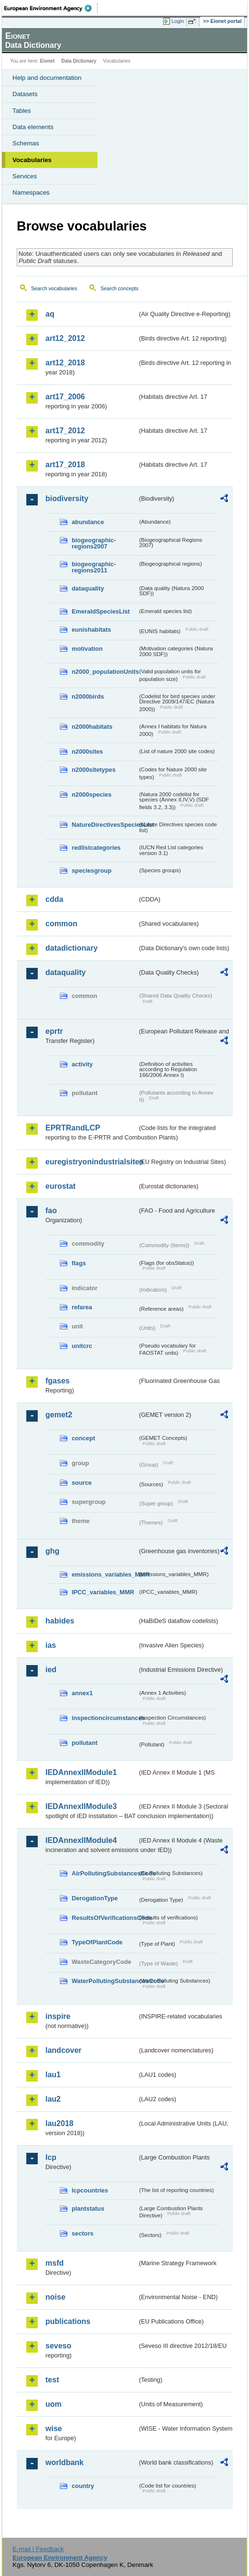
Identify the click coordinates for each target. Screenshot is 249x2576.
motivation (87, 648)
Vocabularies (32, 160)
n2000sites (87, 751)
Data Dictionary (78, 61)
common (61, 924)
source (82, 1482)
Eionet (47, 61)
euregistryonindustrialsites (91, 1162)
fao (51, 1210)
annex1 (82, 1693)
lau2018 (59, 2123)
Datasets (25, 94)
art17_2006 (65, 397)
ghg (52, 1551)
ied (50, 1670)
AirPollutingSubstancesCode (105, 1873)
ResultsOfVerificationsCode (105, 1917)
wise (53, 2428)
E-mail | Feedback (38, 2549)
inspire (57, 2016)
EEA (50, 8)
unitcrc (82, 1345)
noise (55, 2297)
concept (83, 1438)
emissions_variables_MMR (105, 1574)
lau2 (53, 2099)
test (52, 2380)
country (83, 2485)
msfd (54, 2263)
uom (53, 2404)
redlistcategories (96, 847)
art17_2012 (65, 431)
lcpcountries (90, 2190)
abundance (88, 522)
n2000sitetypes (94, 769)
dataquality (88, 588)
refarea (82, 1307)
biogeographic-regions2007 (94, 543)
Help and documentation (47, 77)
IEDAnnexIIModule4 (81, 1840)
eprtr (54, 1031)
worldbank (64, 2462)
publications (67, 2321)
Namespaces (31, 192)
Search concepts (119, 288)
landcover (63, 2050)
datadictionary (71, 948)
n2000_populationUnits (105, 671)
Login (178, 21)
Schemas (25, 143)
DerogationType (95, 1898)
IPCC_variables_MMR (103, 1592)
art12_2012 (65, 338)
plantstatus (88, 2208)
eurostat (60, 1186)
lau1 (53, 2075)
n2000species (91, 794)
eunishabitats (91, 629)
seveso (58, 2346)
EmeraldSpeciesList (101, 611)
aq (49, 314)
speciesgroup (91, 870)
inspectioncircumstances (105, 1717)
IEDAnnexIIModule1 (81, 1772)
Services (24, 176)
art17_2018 (65, 464)
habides (59, 1621)
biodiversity (66, 498)
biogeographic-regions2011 (94, 567)
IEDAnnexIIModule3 (81, 1806)
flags (79, 1263)
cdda (54, 899)
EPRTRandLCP (72, 1128)
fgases (57, 1381)
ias (50, 1645)
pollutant (84, 1742)
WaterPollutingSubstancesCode (105, 1980)
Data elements (33, 127)
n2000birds (88, 696)
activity (82, 1064)
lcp (50, 2157)
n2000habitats (92, 726)
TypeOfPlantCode (97, 1942)
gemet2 (58, 1415)
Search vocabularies (54, 288)
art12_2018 (65, 363)
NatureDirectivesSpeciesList (105, 824)
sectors (83, 2233)
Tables (21, 110)
